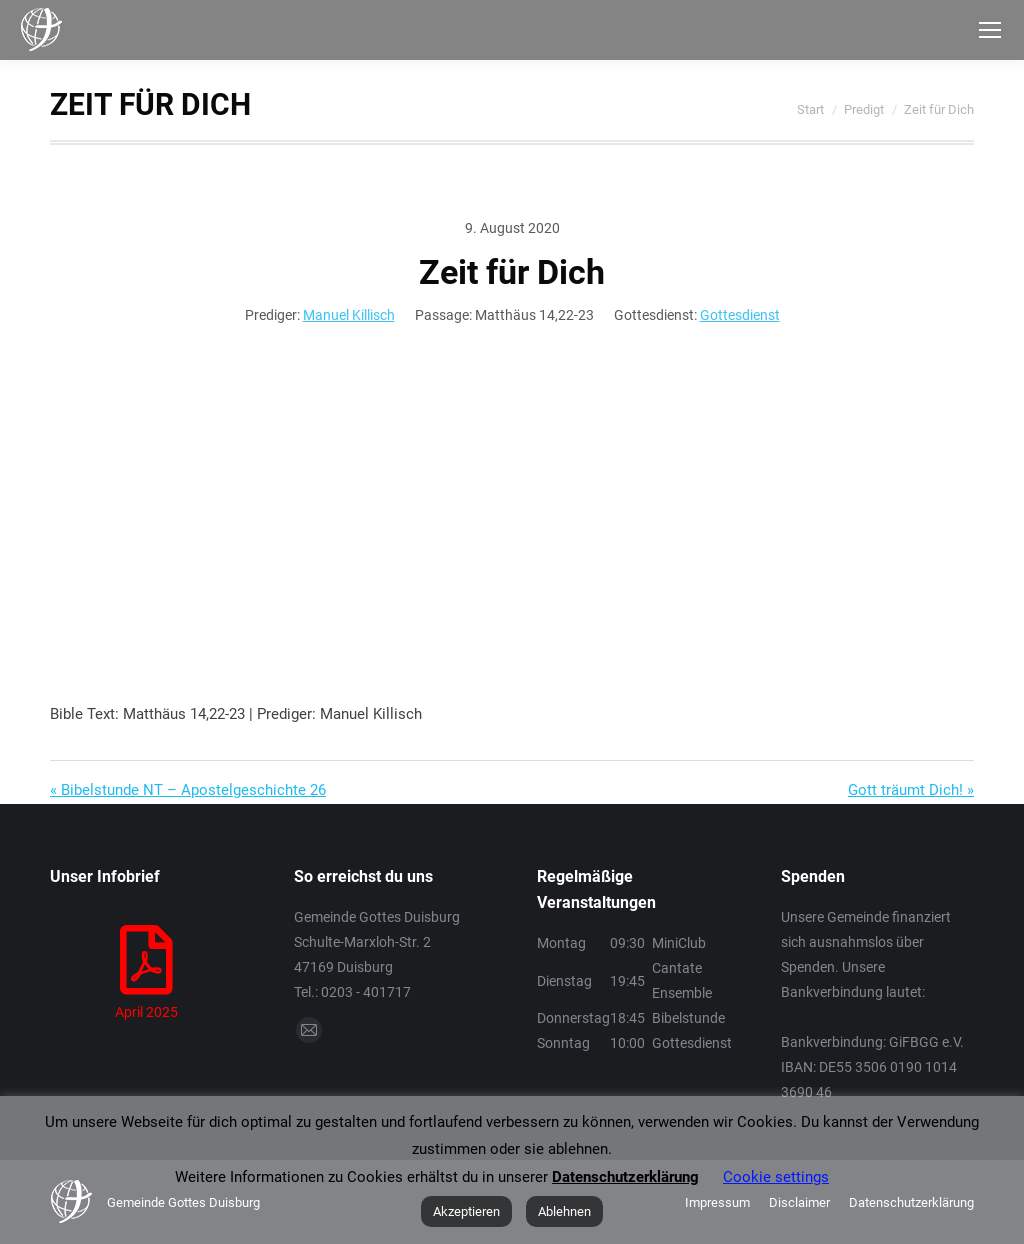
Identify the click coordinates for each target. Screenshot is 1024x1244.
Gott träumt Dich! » (911, 790)
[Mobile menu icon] (990, 30)
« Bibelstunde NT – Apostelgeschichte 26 (188, 790)
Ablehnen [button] (564, 1211)
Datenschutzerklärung (625, 1177)
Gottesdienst (740, 315)
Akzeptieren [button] (466, 1211)
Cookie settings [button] (776, 1177)
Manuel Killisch (349, 315)
